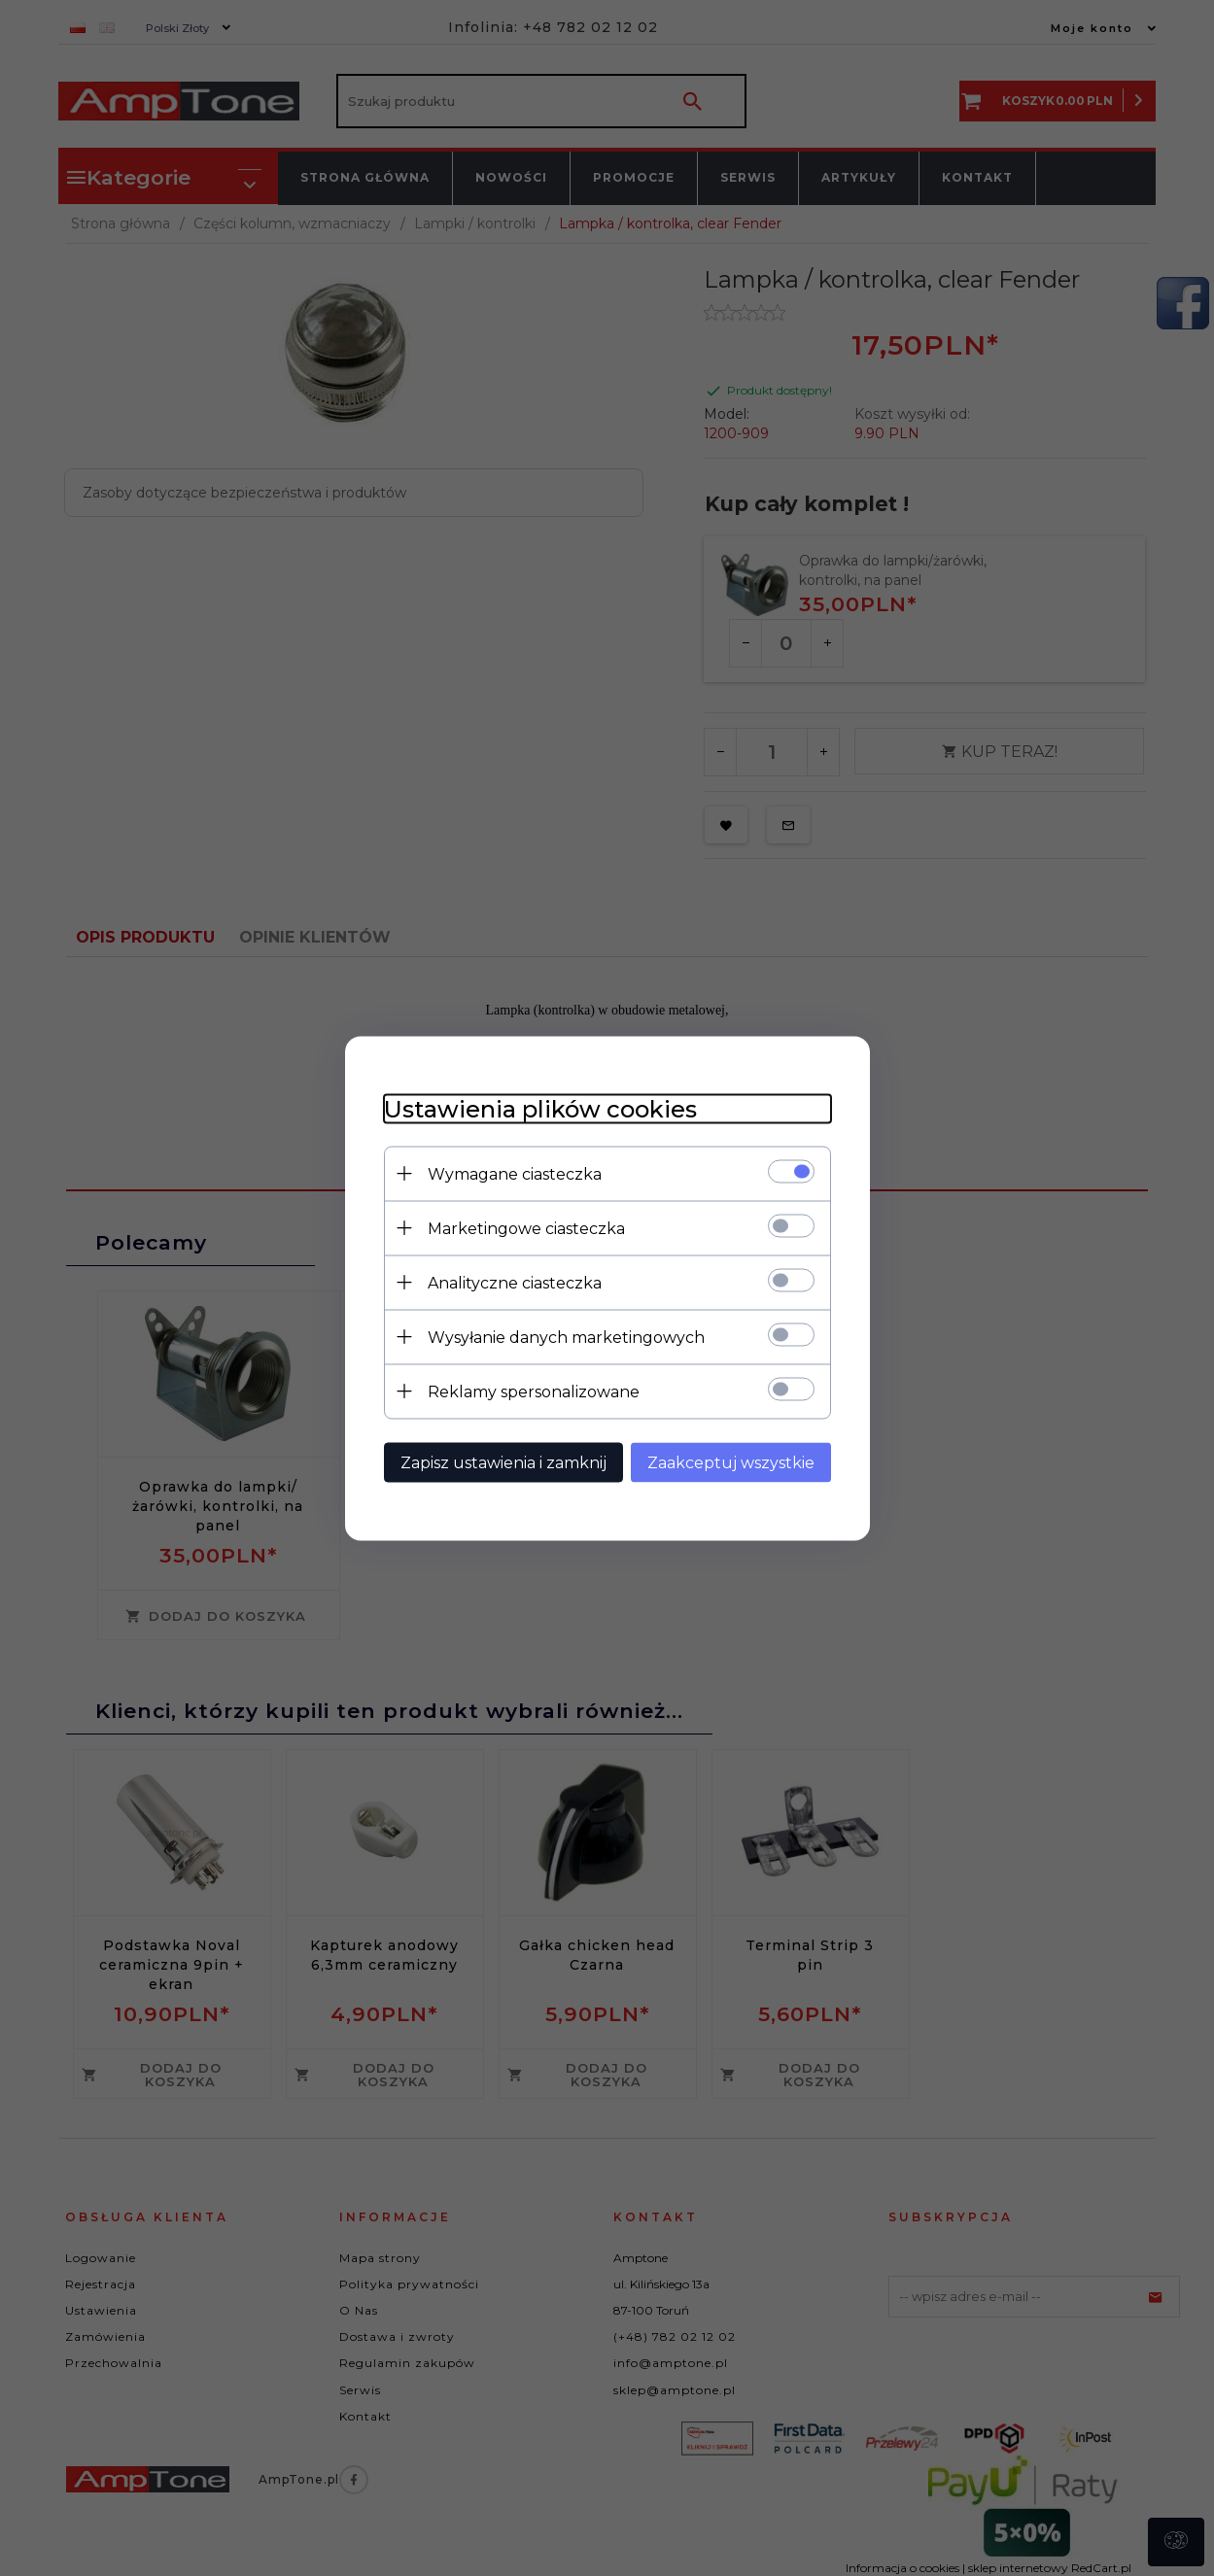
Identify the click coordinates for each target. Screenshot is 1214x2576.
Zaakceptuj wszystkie (731, 1462)
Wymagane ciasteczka (515, 1173)
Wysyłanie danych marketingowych (566, 1336)
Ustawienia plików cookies (540, 1108)
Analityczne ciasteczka (515, 1282)
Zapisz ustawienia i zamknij (503, 1462)
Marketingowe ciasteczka (526, 1228)
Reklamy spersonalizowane (534, 1391)
